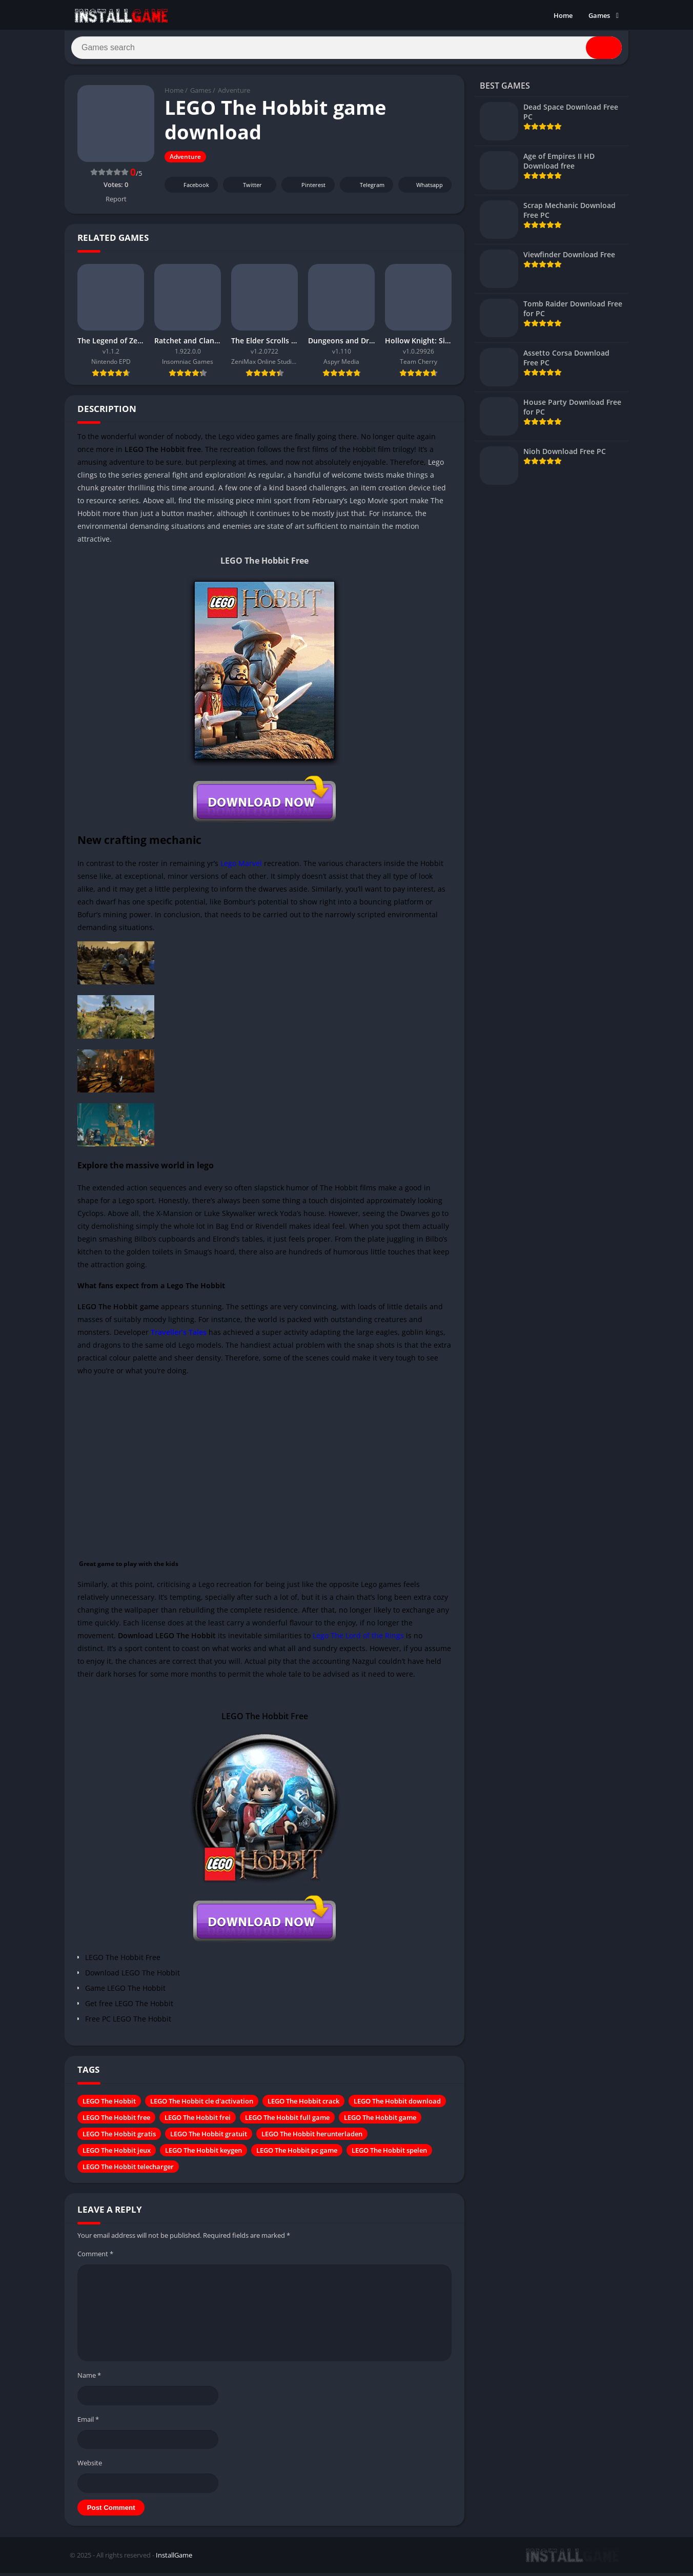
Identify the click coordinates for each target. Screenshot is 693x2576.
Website (89, 2466)
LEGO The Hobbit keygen (203, 2154)
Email (88, 2423)
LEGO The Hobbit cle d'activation (201, 2105)
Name (89, 2379)
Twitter (245, 189)
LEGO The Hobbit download (397, 2105)
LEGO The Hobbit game (380, 2122)
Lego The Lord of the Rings (358, 1640)
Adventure (234, 94)
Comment (95, 2258)
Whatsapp (423, 189)
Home (563, 15)
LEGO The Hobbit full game (287, 2122)
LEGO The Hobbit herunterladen (311, 2138)
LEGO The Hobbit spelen (389, 2154)
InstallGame (174, 2559)
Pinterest (306, 189)
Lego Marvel (241, 867)
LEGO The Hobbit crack (303, 2105)
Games (599, 15)
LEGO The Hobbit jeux (117, 2154)
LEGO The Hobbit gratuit (208, 2138)
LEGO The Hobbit (109, 2105)
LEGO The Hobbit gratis (119, 2138)
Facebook (190, 189)
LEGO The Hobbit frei (198, 2122)
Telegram (365, 189)
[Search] (346, 49)
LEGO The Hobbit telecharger (128, 2171)
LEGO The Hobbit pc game (296, 2154)
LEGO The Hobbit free (116, 2122)
